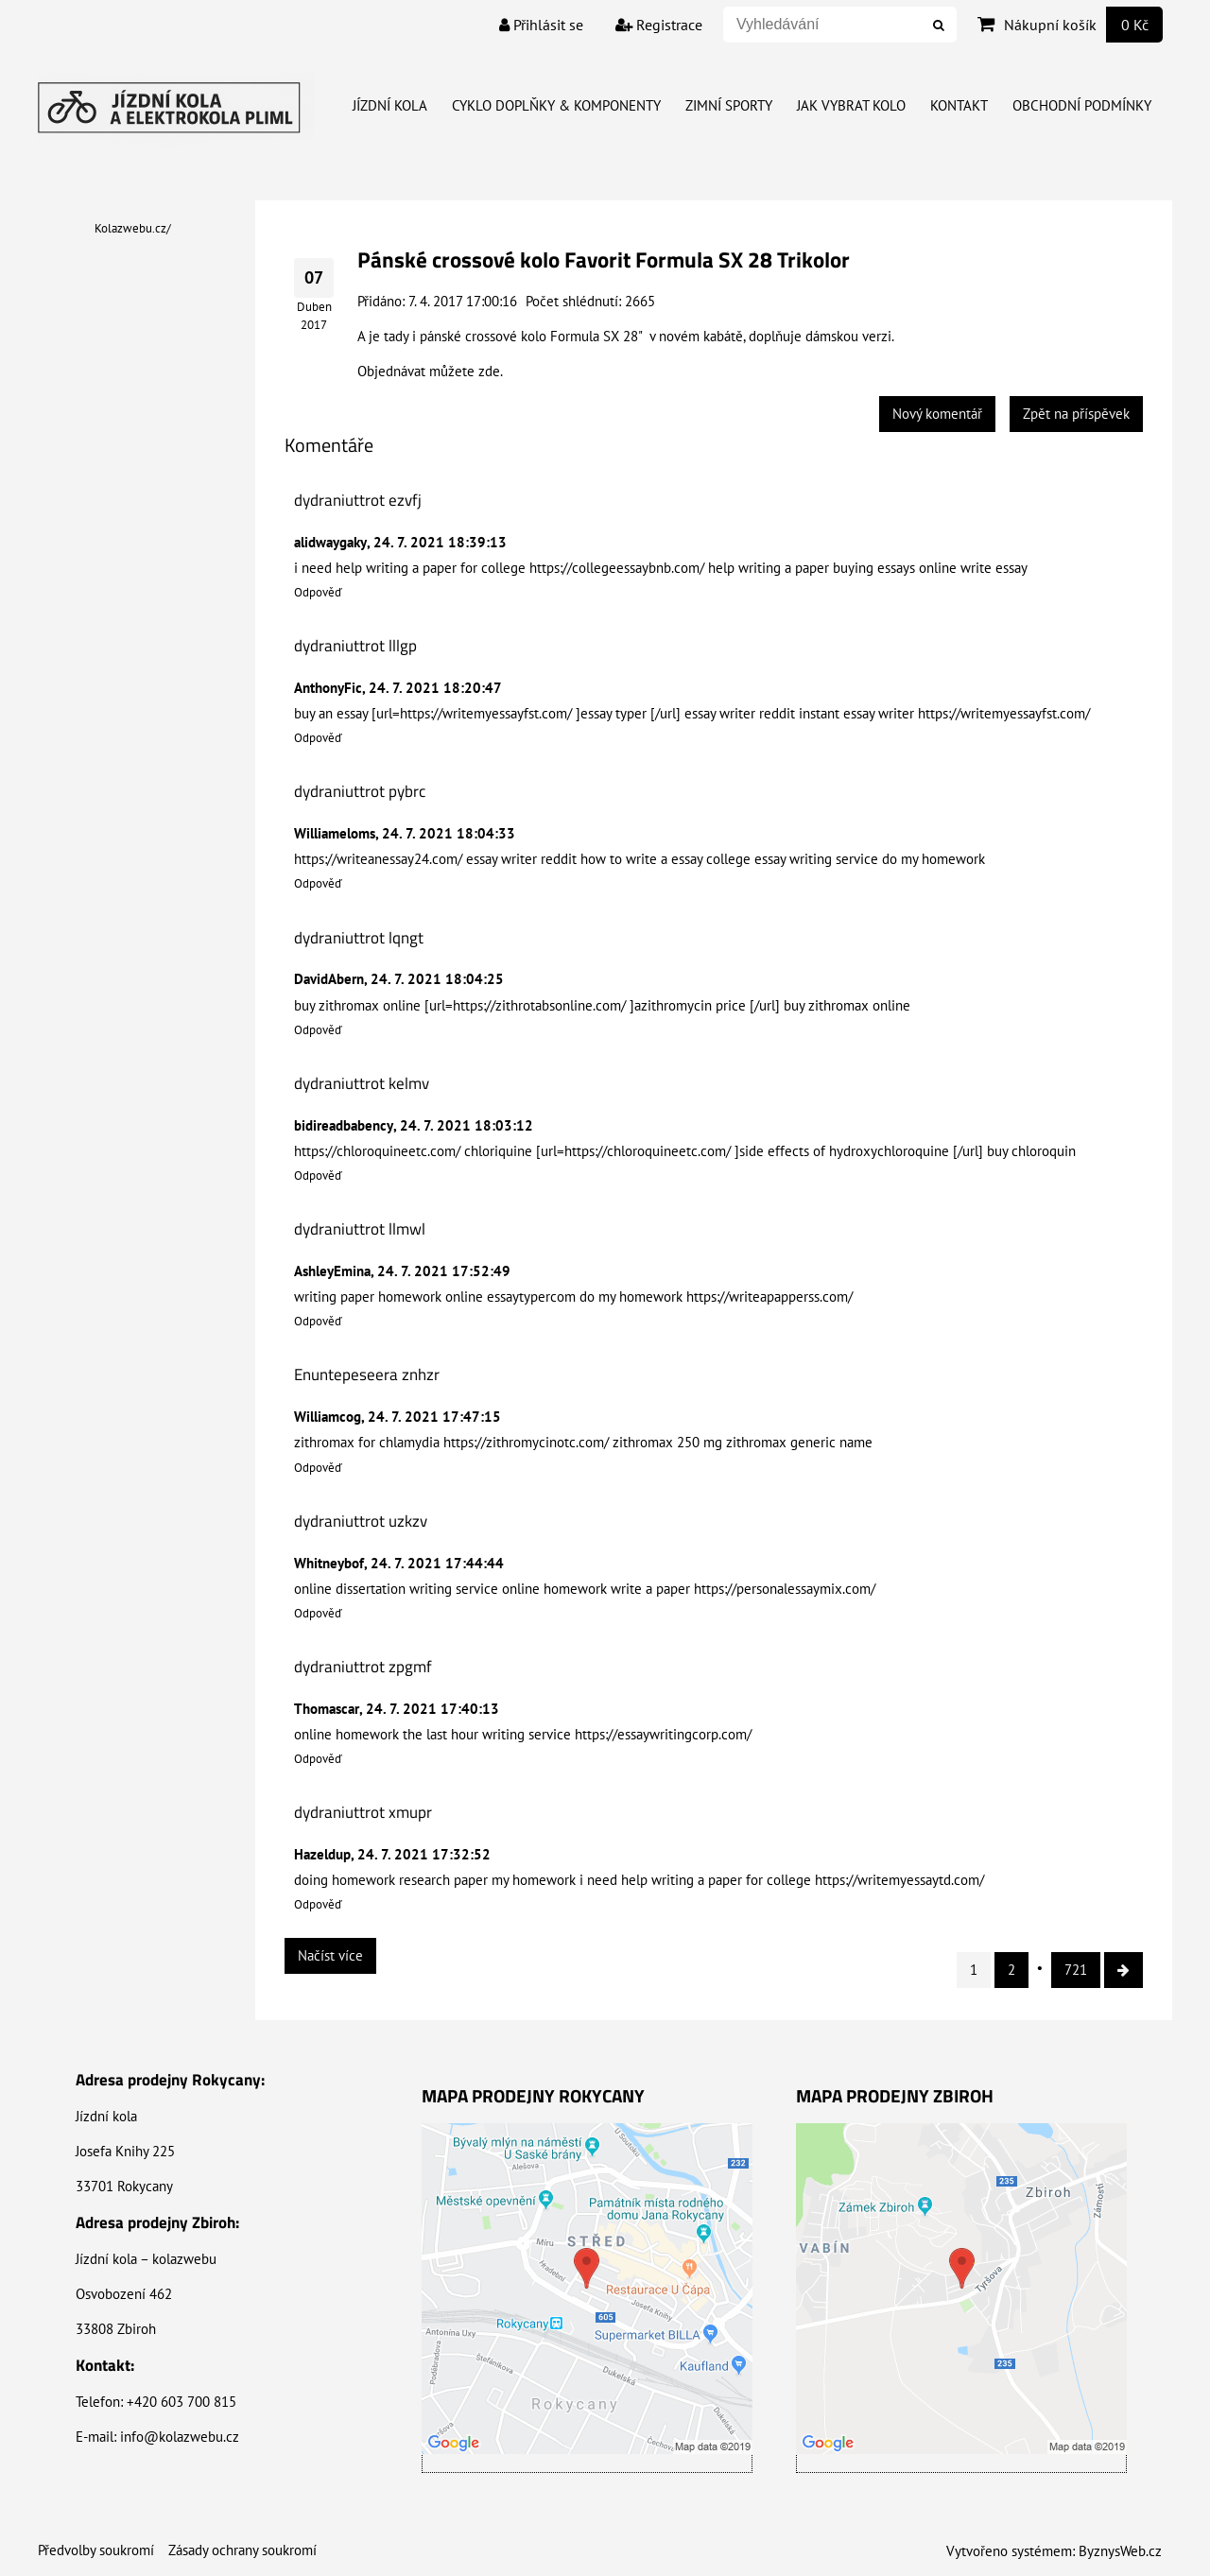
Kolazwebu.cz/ (133, 228)
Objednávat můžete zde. (430, 371)
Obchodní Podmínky (1081, 105)
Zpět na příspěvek (1076, 414)
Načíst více (330, 1955)
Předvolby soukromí (96, 2550)
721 (1075, 1970)
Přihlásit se (541, 24)
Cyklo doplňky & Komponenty (556, 105)
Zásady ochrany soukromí (242, 2550)
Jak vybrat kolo (851, 105)
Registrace (658, 24)
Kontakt (959, 105)
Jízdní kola (390, 105)
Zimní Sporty (728, 105)
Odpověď (318, 592)
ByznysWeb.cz (1120, 2551)
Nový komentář (937, 414)
